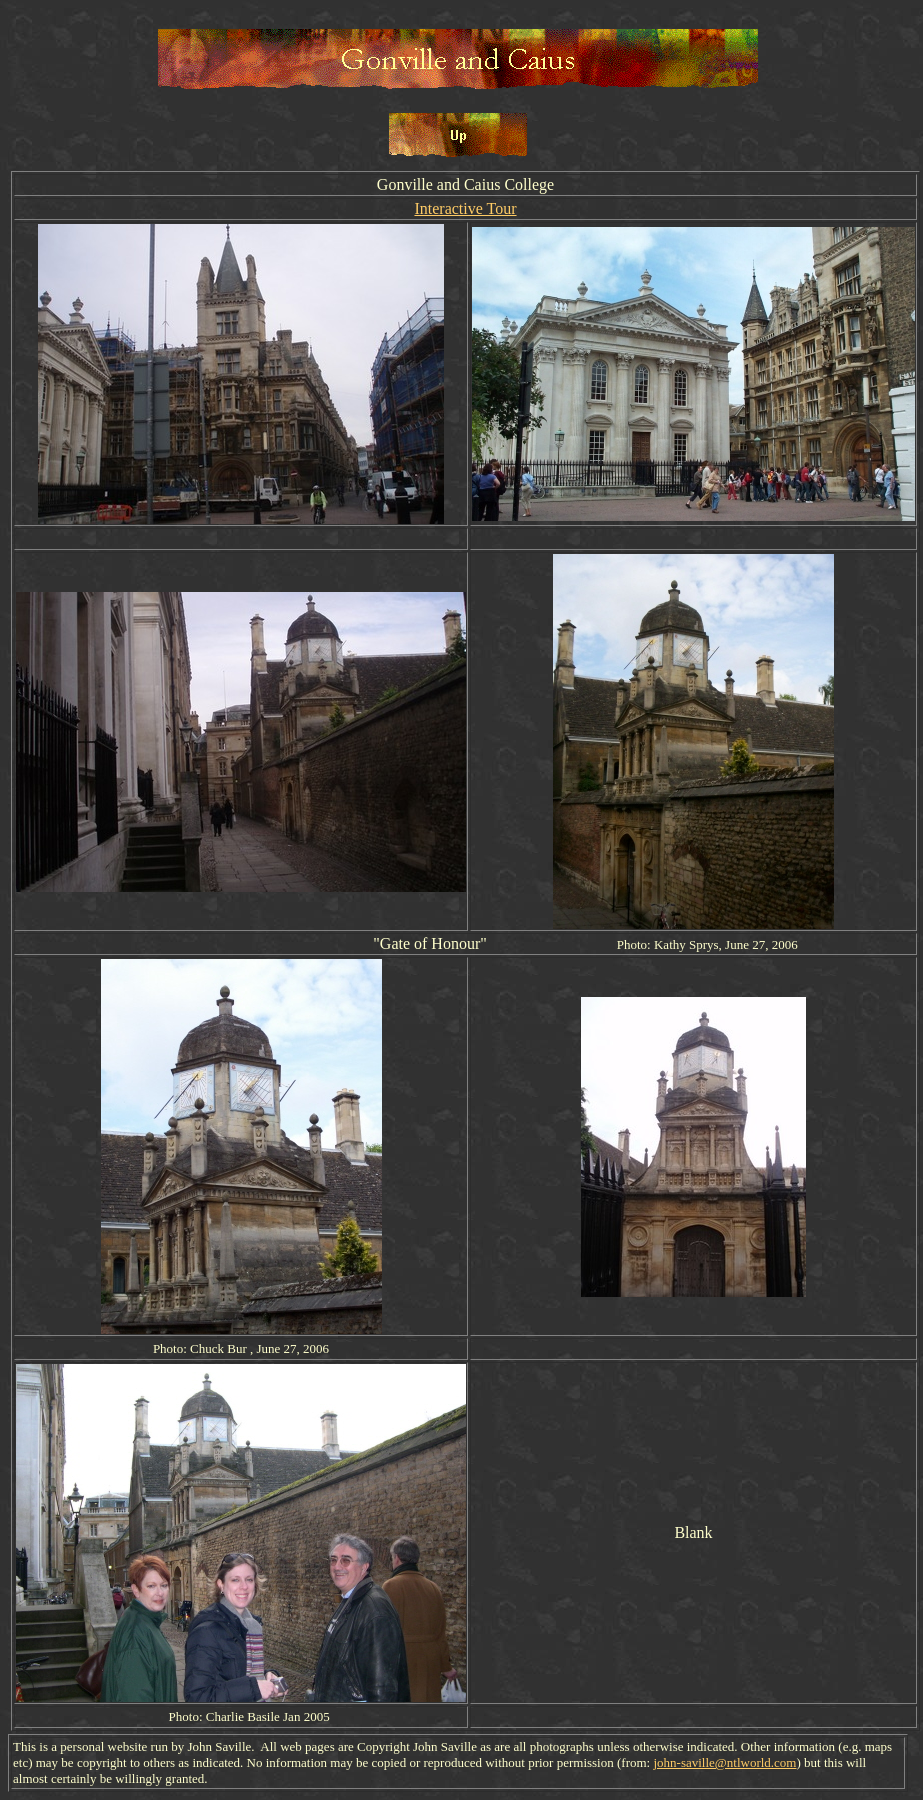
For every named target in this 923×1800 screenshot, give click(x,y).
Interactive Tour (465, 208)
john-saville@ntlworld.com (724, 1762)
